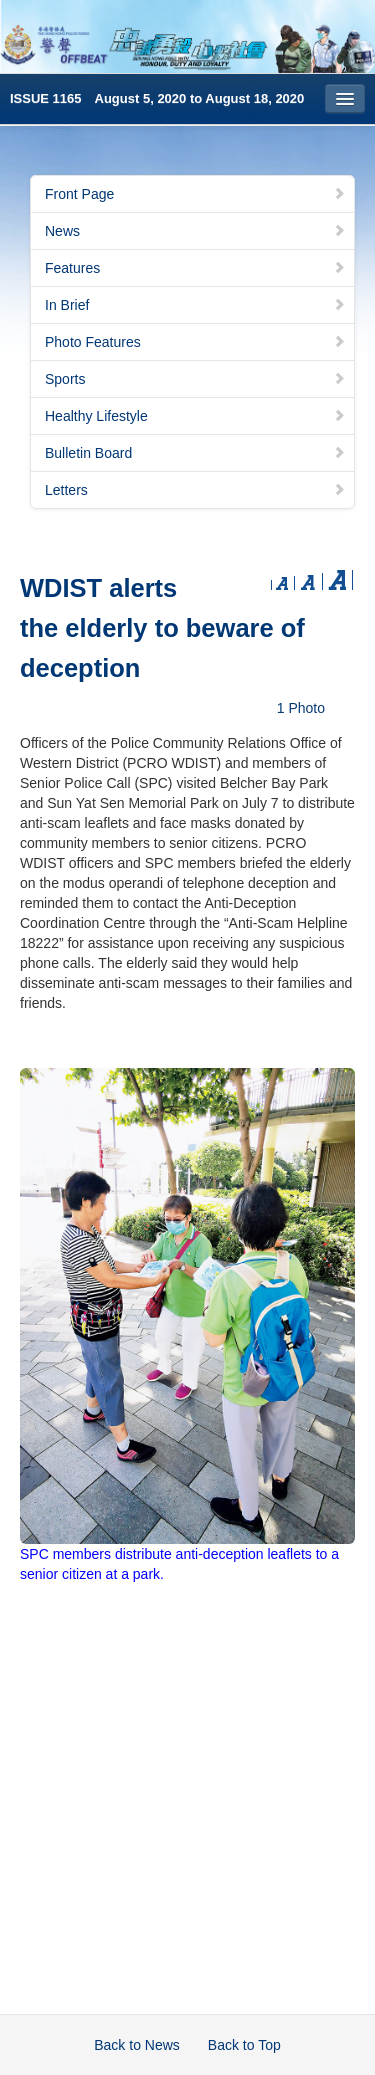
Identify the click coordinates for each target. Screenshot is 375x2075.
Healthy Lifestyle (195, 416)
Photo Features (195, 342)
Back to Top (244, 2045)
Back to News (137, 2045)
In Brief (195, 305)
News (195, 231)
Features (195, 268)
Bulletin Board (195, 453)
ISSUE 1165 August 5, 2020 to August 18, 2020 (157, 98)
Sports (195, 379)
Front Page (195, 194)
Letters (195, 490)
